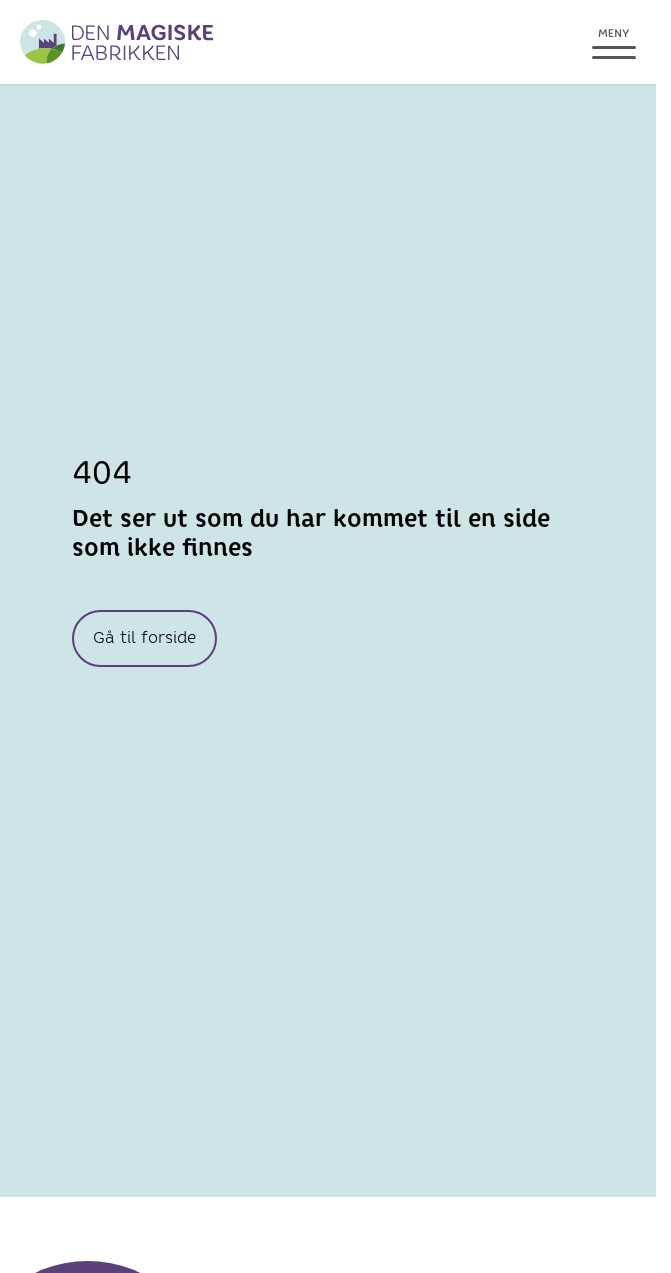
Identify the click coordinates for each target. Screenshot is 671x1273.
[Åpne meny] (614, 42)
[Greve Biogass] (116, 42)
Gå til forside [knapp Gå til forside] (144, 637)
